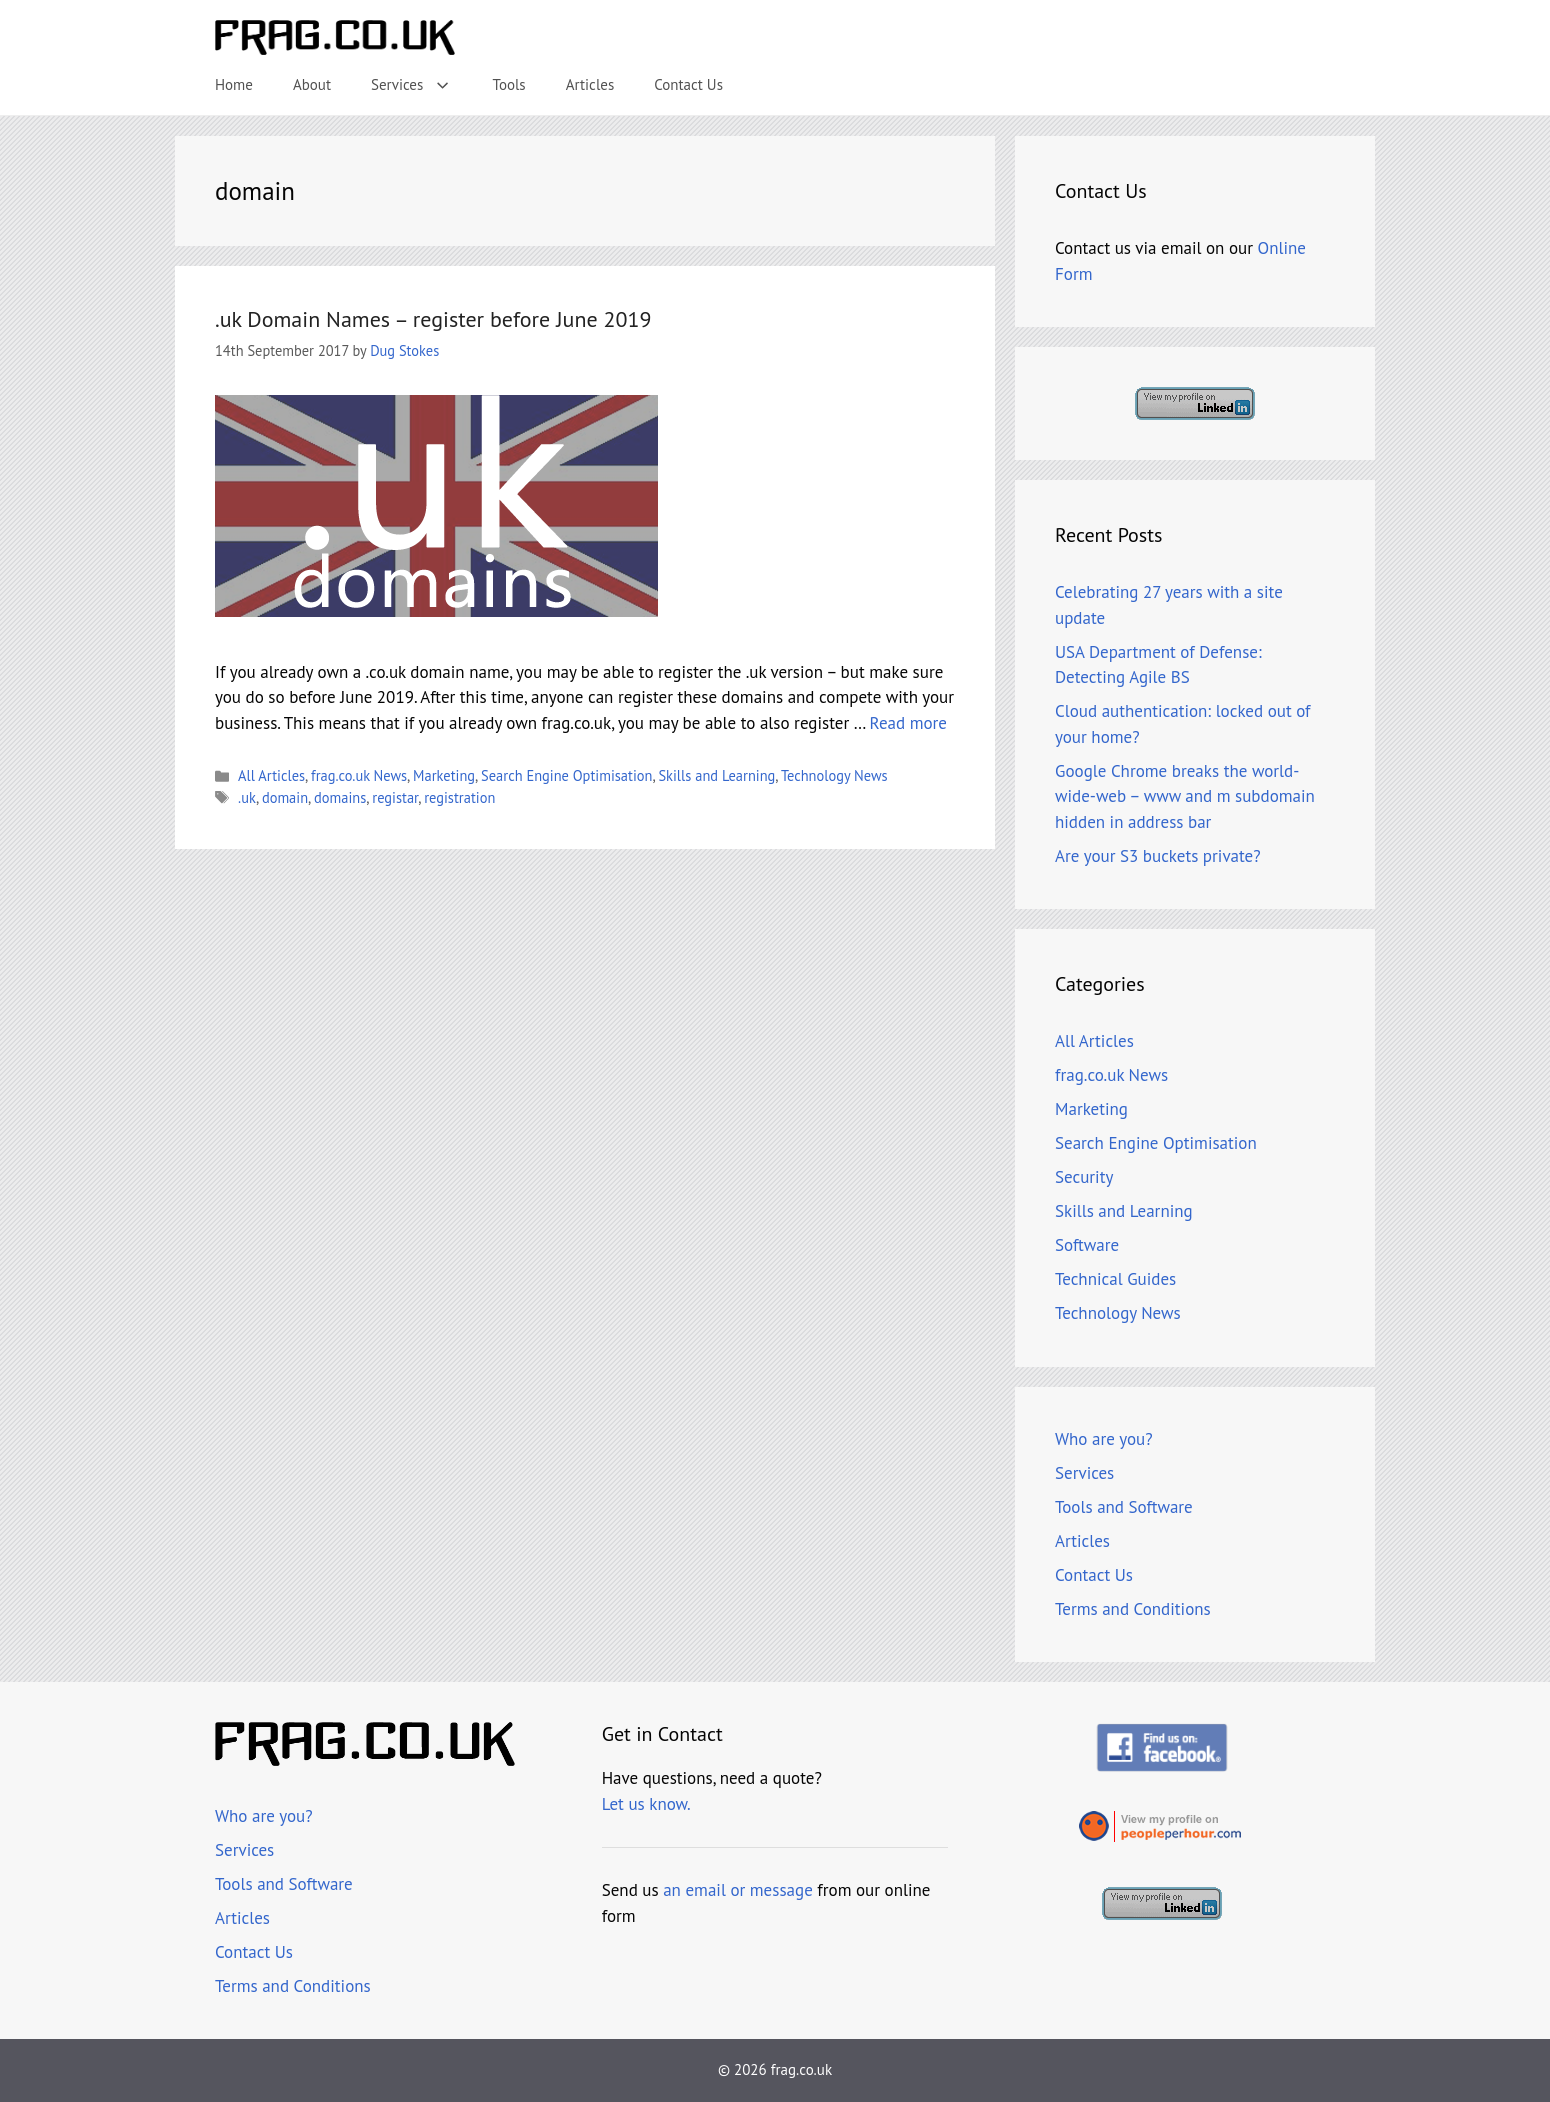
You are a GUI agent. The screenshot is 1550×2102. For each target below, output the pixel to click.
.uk (247, 797)
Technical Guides (1115, 1279)
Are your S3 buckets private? (1158, 856)
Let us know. (646, 1804)
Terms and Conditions (1133, 1609)
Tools (509, 84)
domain (285, 797)
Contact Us (688, 84)
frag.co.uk (801, 2069)
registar (395, 797)
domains (340, 797)
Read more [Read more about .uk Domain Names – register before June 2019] (908, 723)
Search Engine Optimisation (566, 775)
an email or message (738, 1890)
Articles (590, 84)
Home (234, 84)
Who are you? (1104, 1439)
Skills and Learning (716, 775)
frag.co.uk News (359, 775)
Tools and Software (1124, 1507)
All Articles (271, 775)
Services (421, 85)
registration (459, 797)
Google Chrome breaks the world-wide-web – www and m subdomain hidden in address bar (1185, 796)
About (312, 84)
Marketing (444, 775)
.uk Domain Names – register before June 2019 (433, 319)
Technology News (834, 775)
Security (1084, 1177)
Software (1087, 1245)
